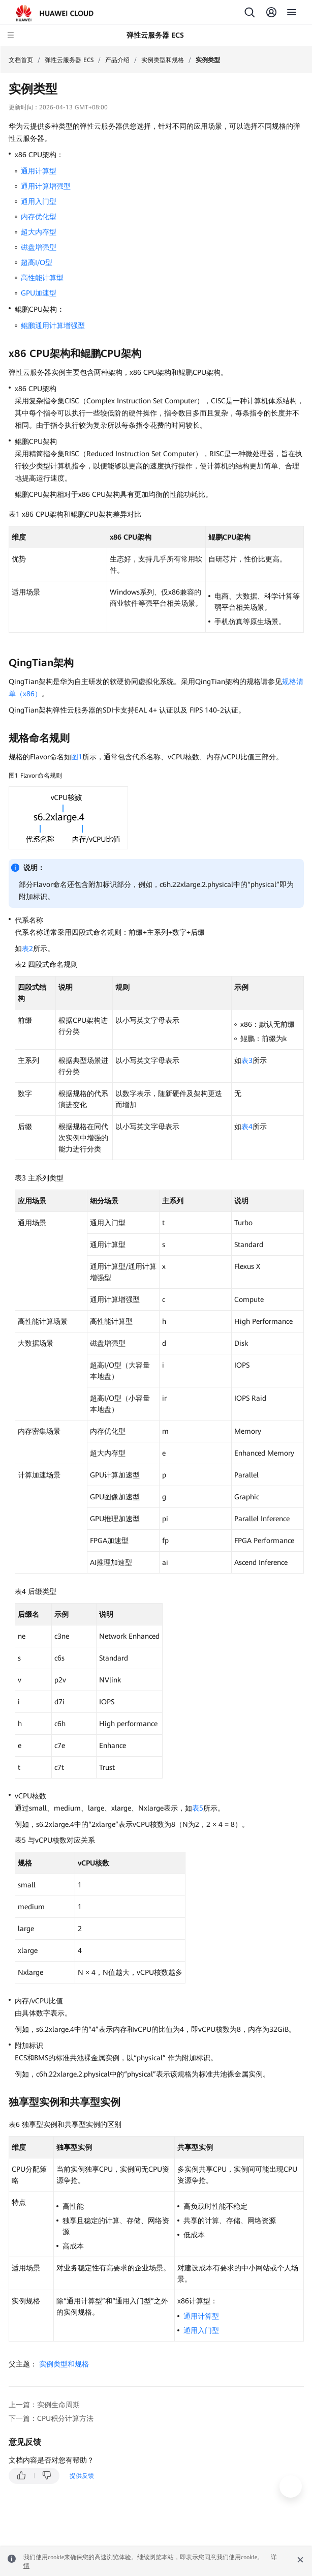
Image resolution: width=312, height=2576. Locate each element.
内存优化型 (38, 217)
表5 (197, 1808)
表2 (27, 948)
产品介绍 (117, 60)
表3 (247, 1060)
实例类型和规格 (162, 60)
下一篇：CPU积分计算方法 (51, 2418)
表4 (247, 1126)
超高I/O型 (36, 262)
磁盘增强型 (38, 247)
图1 (76, 757)
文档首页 (21, 60)
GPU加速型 (38, 293)
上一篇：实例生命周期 (44, 2405)
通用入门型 (38, 201)
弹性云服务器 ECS (69, 60)
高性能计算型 (42, 278)
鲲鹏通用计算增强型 (53, 325)
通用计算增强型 (46, 186)
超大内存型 (38, 232)
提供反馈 (82, 2475)
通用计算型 (38, 171)
